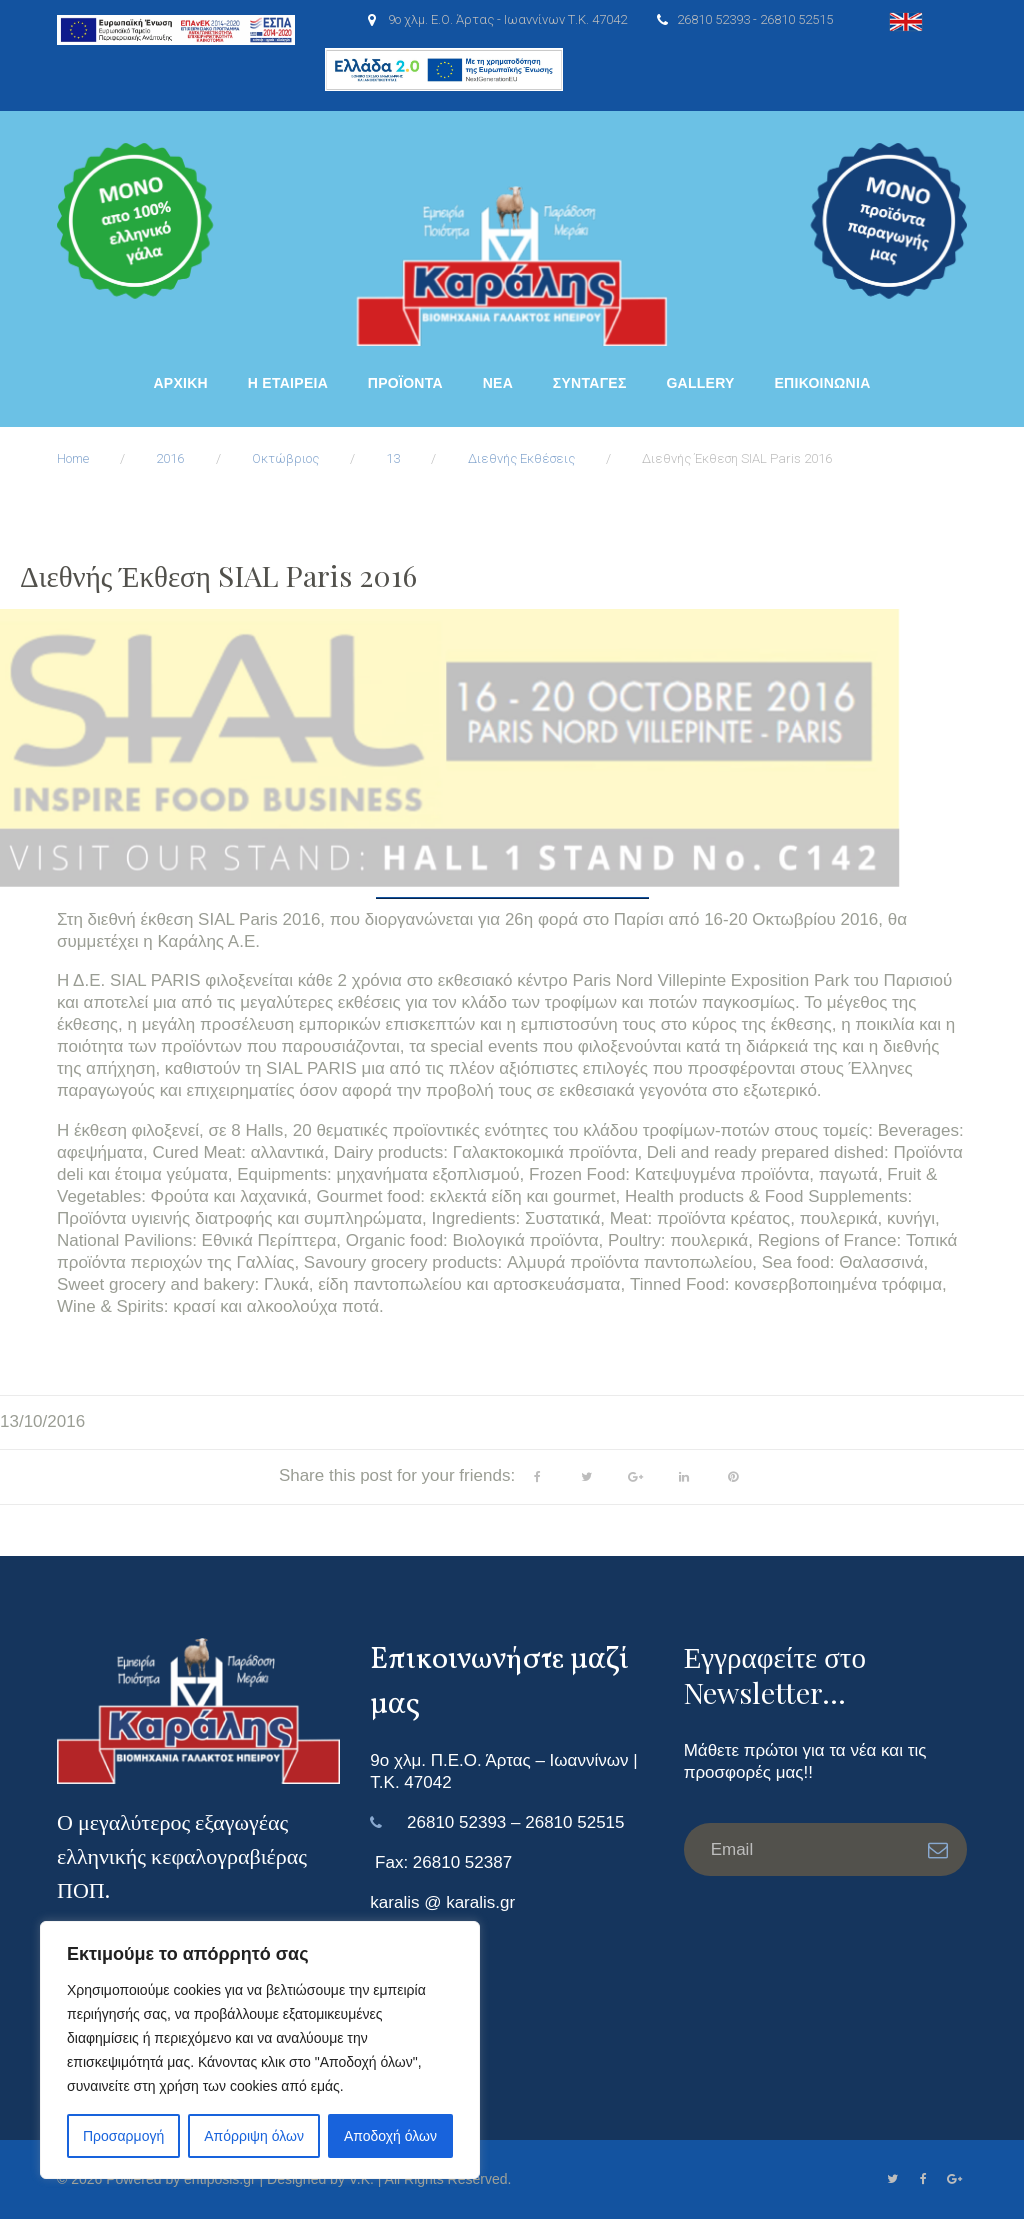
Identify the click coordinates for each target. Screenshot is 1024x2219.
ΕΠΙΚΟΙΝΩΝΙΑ (822, 383)
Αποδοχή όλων (390, 2136)
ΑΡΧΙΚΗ (180, 383)
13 (393, 458)
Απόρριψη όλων (254, 2136)
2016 (170, 458)
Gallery (700, 383)
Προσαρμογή (123, 2136)
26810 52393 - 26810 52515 (755, 19)
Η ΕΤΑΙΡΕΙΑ (288, 383)
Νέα (498, 383)
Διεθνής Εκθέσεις (521, 458)
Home (73, 458)
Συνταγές (590, 383)
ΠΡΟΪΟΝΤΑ (405, 383)
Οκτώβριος (285, 458)
